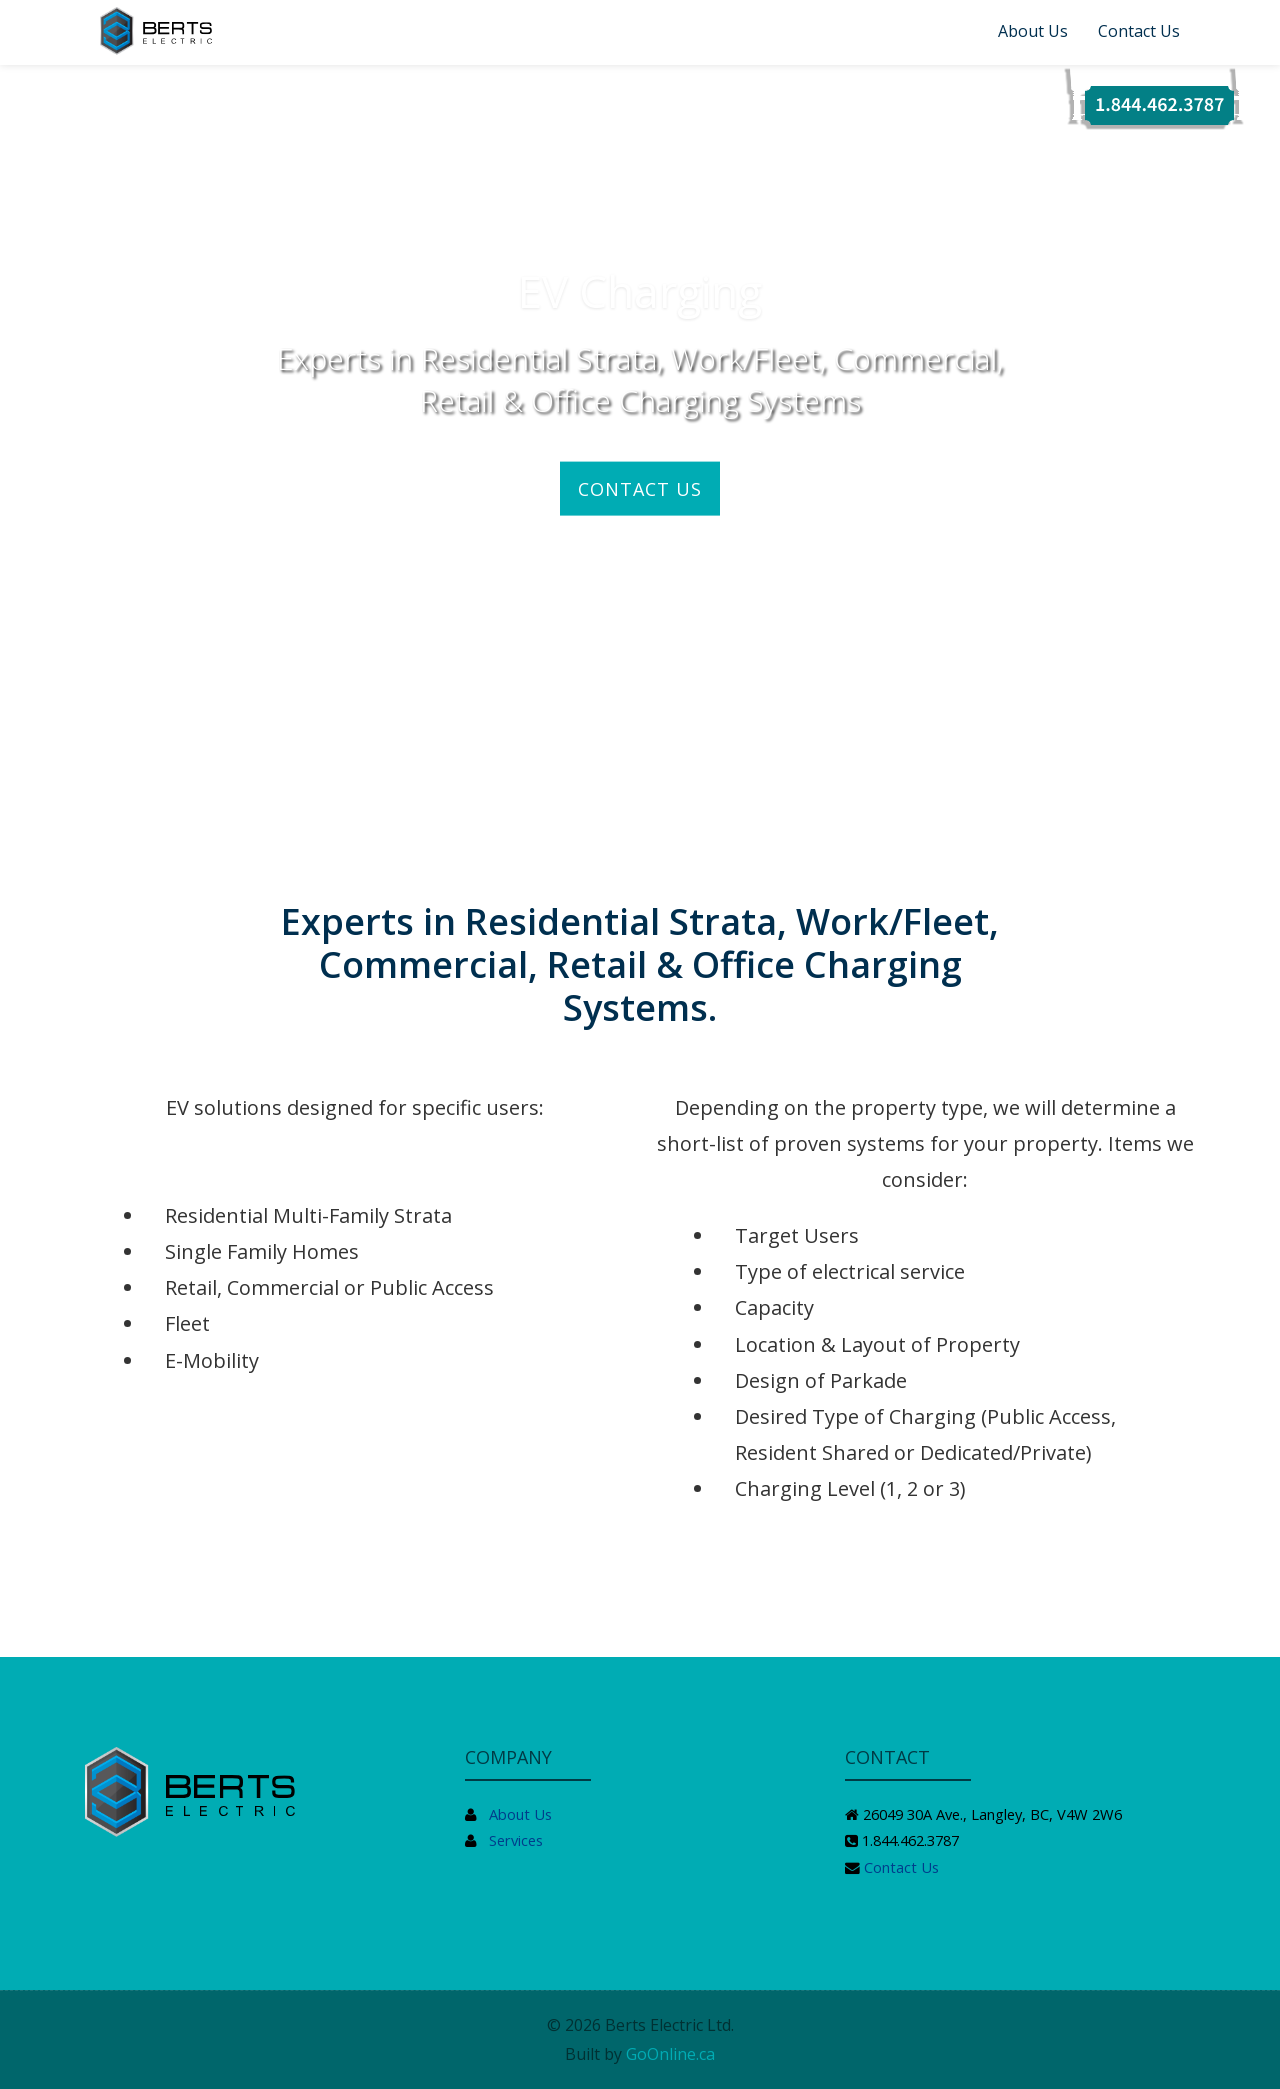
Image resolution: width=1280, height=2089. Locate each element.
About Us (1033, 31)
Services (516, 1840)
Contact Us (1139, 31)
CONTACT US (640, 488)
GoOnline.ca (670, 2054)
